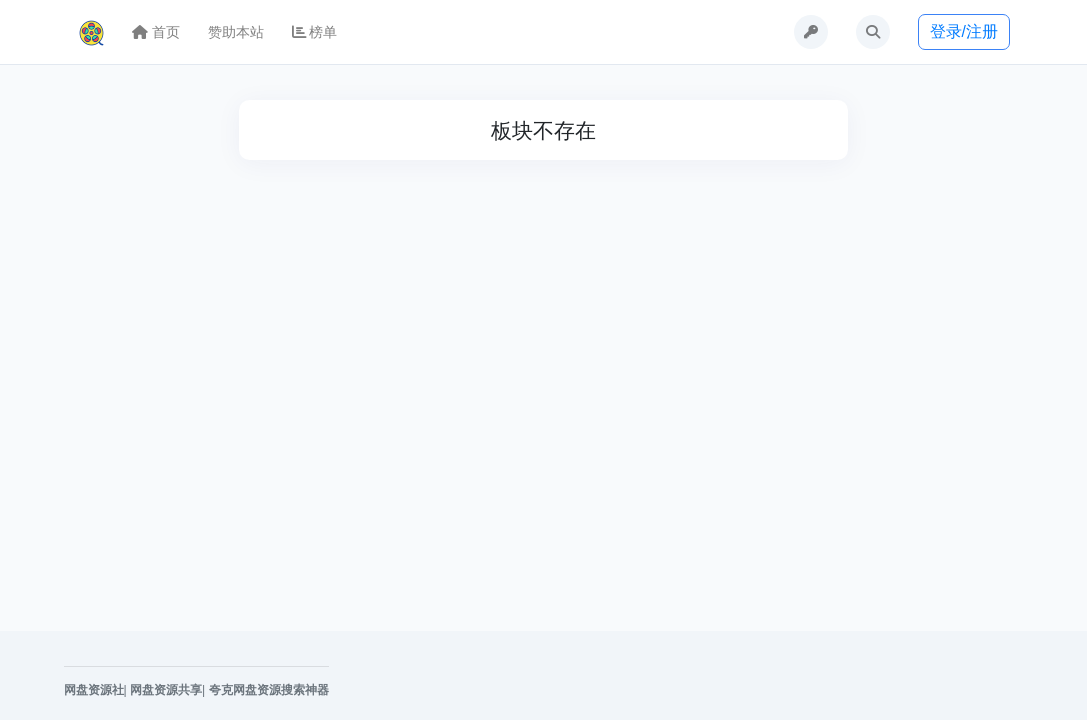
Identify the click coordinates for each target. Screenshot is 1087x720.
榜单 (315, 32)
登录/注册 (964, 31)
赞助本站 (236, 32)
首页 (156, 32)
